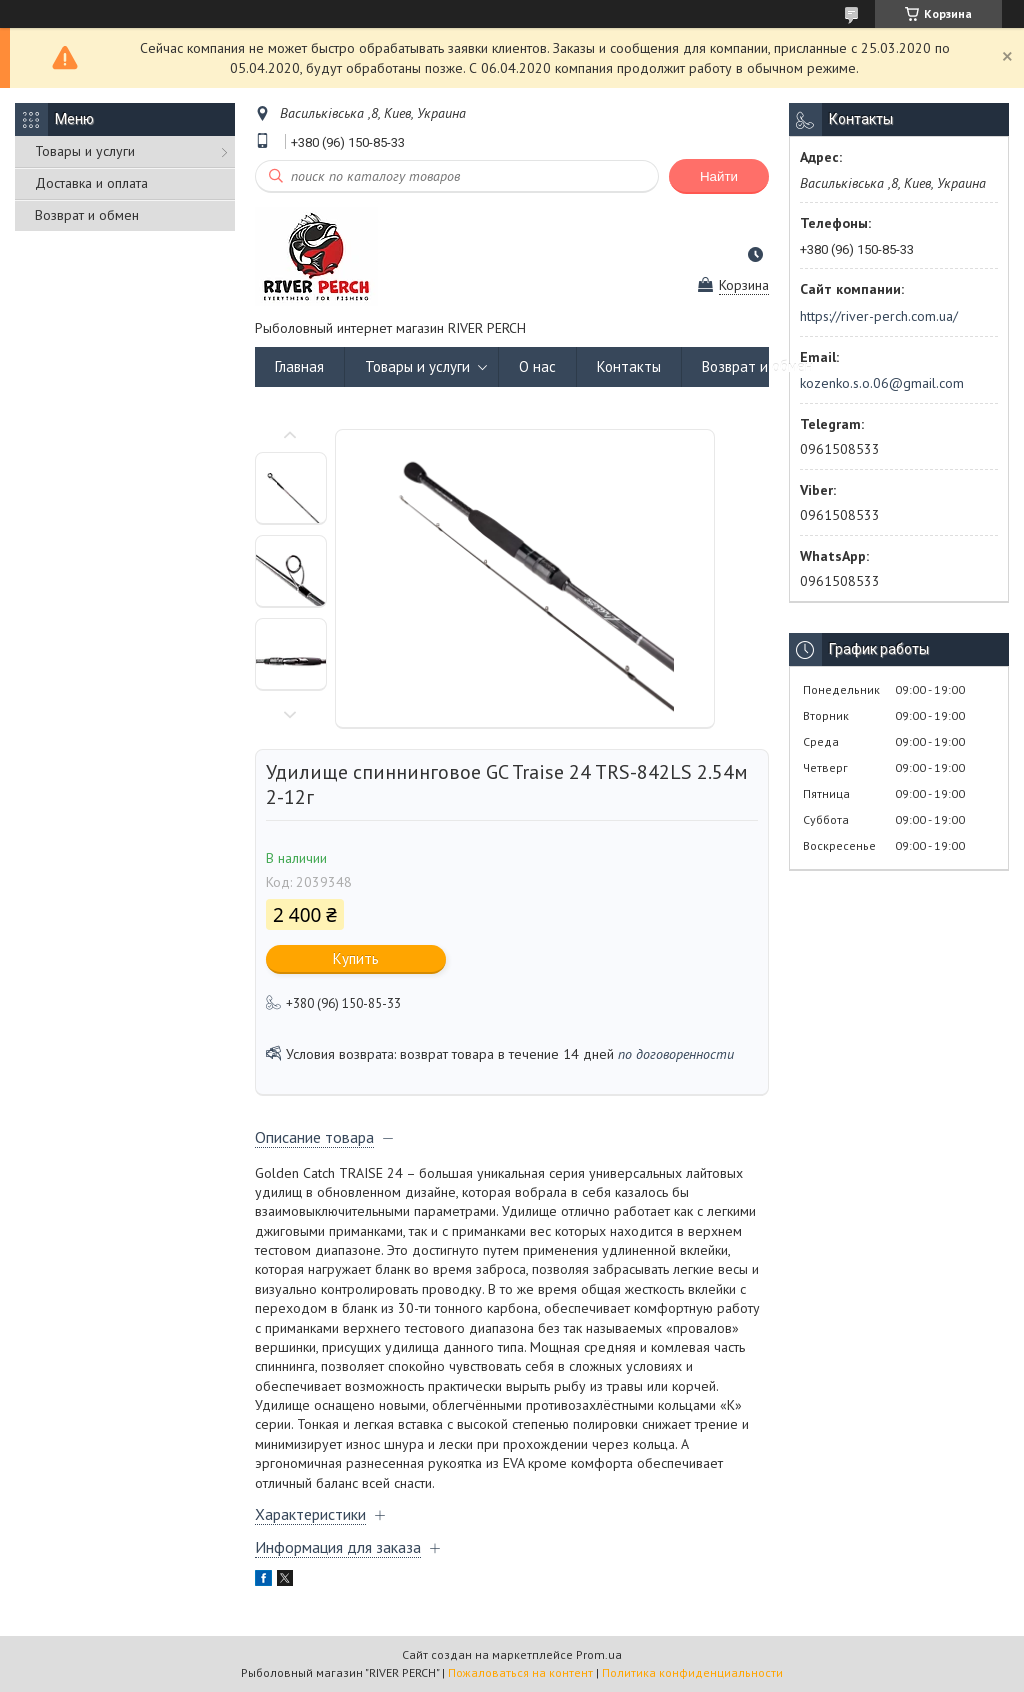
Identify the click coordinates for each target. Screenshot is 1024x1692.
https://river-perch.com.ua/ (879, 316)
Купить (356, 958)
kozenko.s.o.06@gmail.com (882, 383)
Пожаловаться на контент (520, 1672)
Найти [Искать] (719, 176)
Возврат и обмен (87, 215)
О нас (537, 366)
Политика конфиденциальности (692, 1672)
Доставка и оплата (91, 183)
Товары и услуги (85, 151)
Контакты (629, 366)
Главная (299, 366)
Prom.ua (599, 1654)
